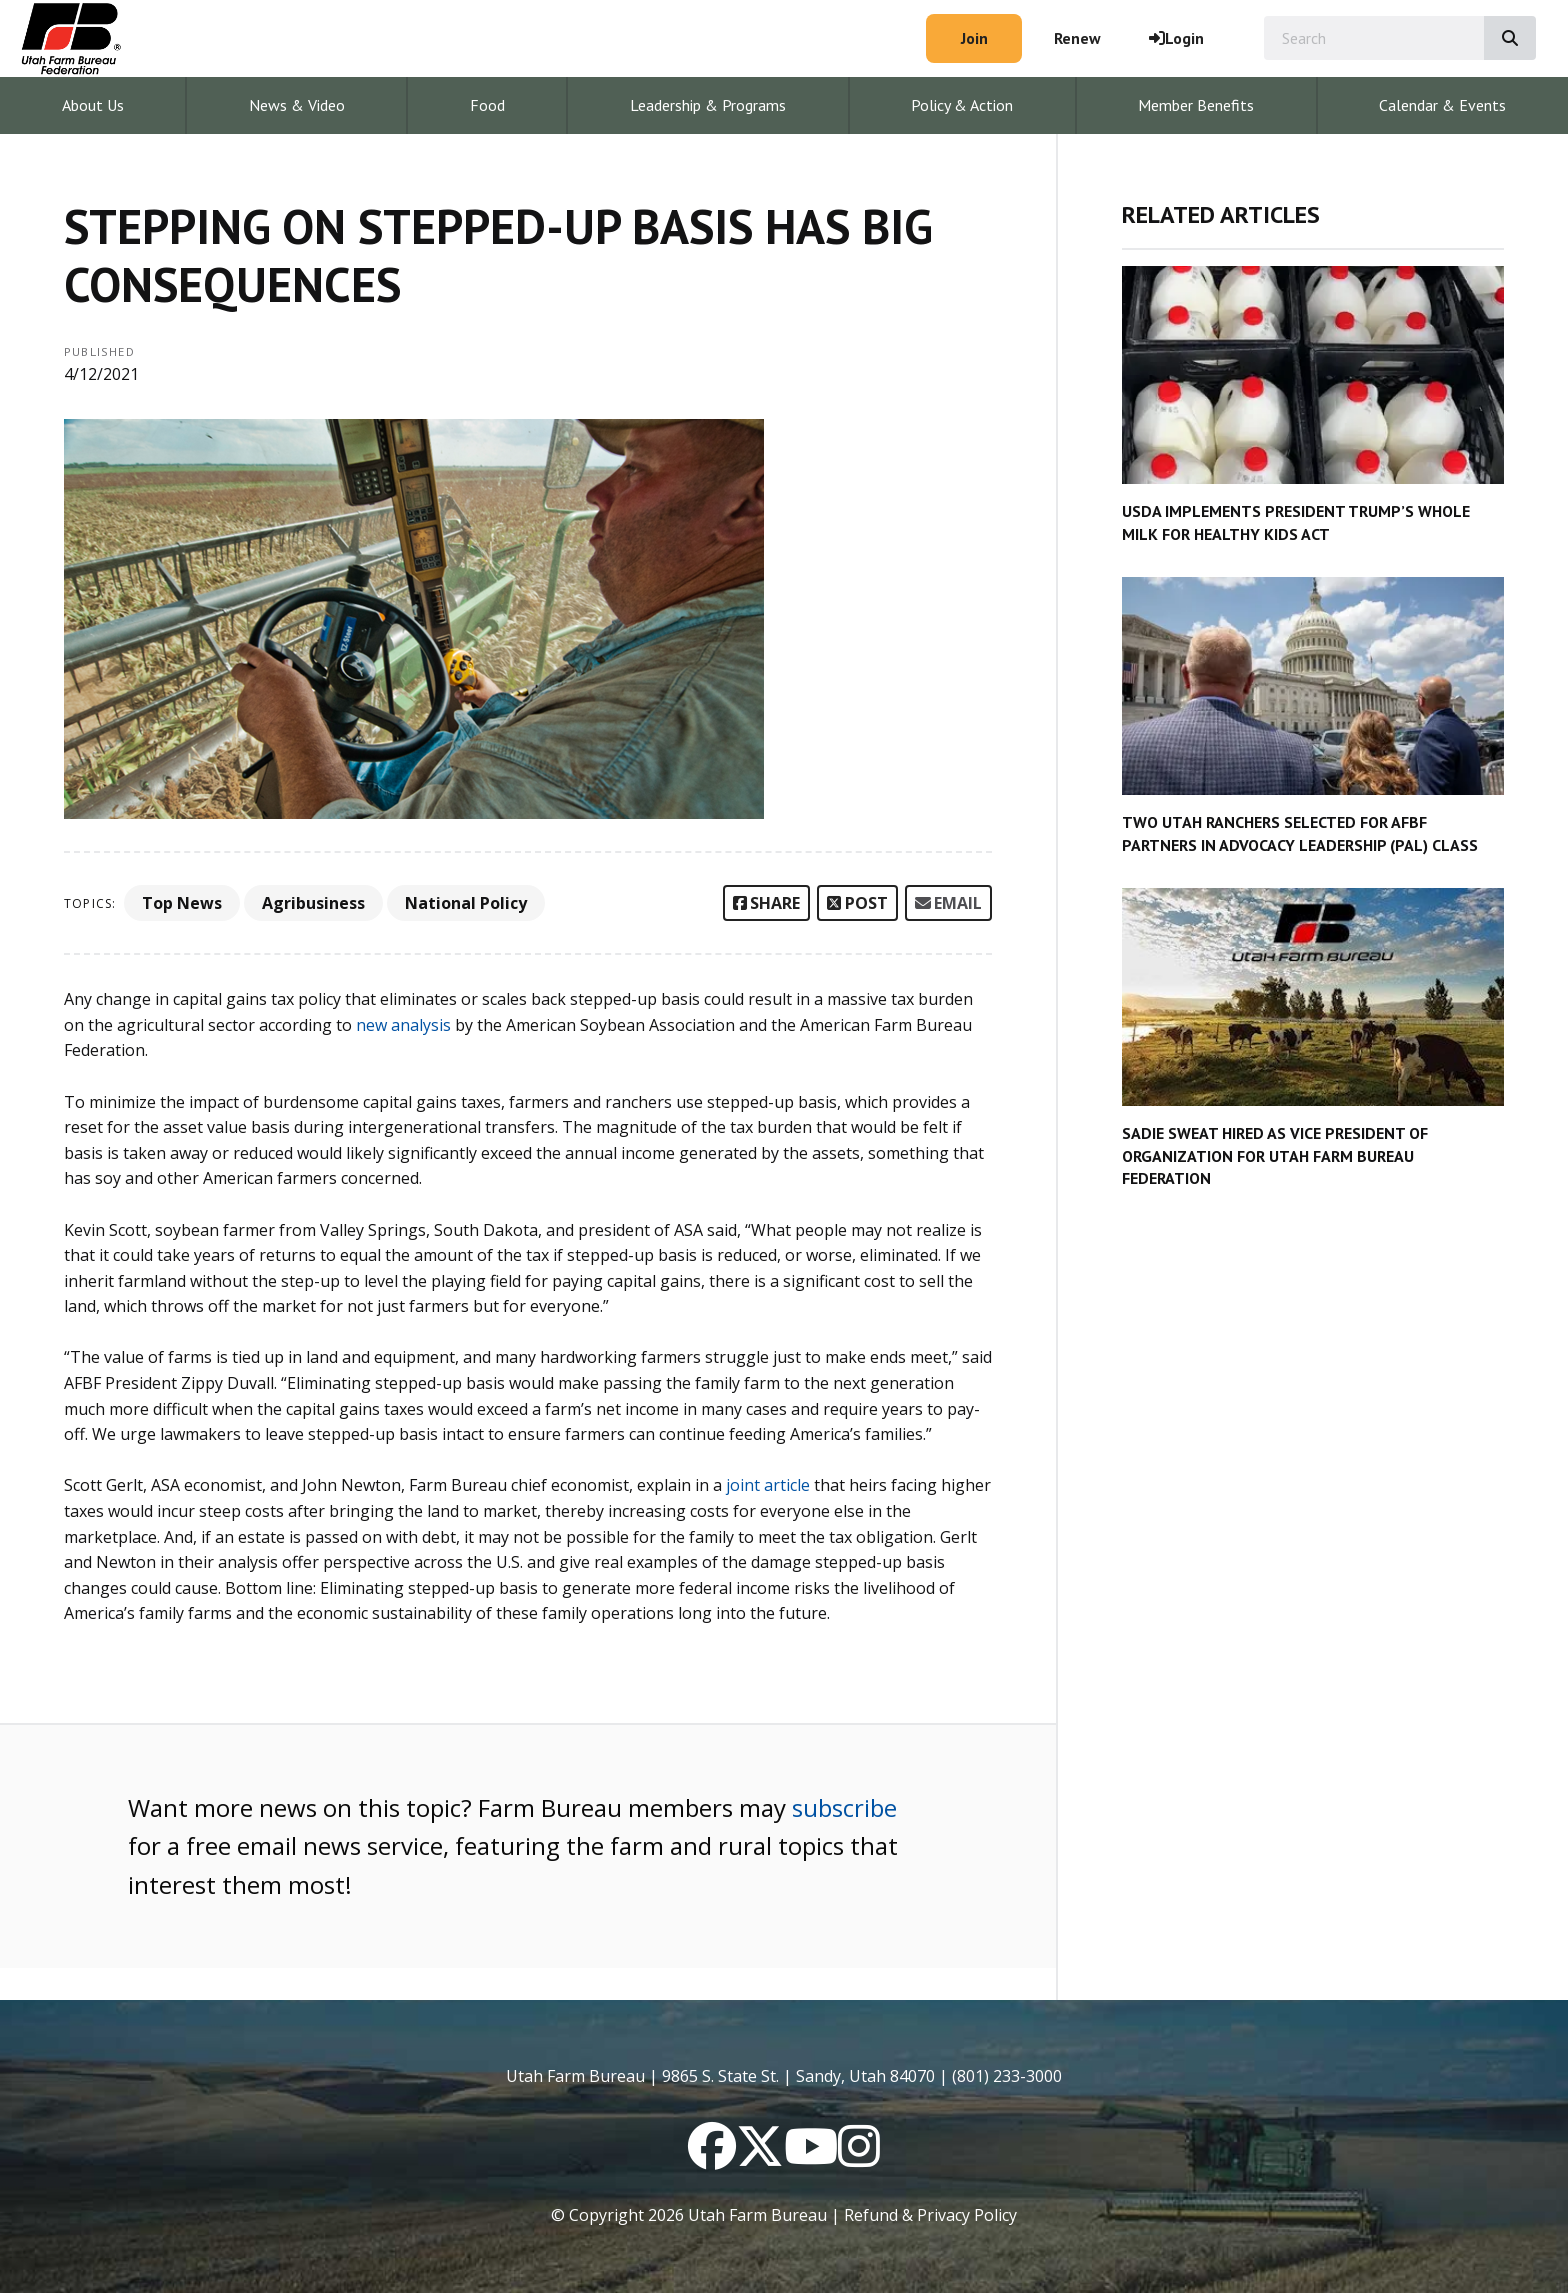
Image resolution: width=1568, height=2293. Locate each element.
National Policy (466, 903)
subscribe (844, 1807)
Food (487, 105)
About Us (93, 105)
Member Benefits (1196, 105)
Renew (1077, 38)
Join (974, 38)
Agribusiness (313, 903)
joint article (768, 1485)
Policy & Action (962, 105)
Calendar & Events (1442, 105)
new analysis (403, 1025)
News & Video (297, 105)
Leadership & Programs (708, 105)
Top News (182, 903)
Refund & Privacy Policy (930, 2215)
